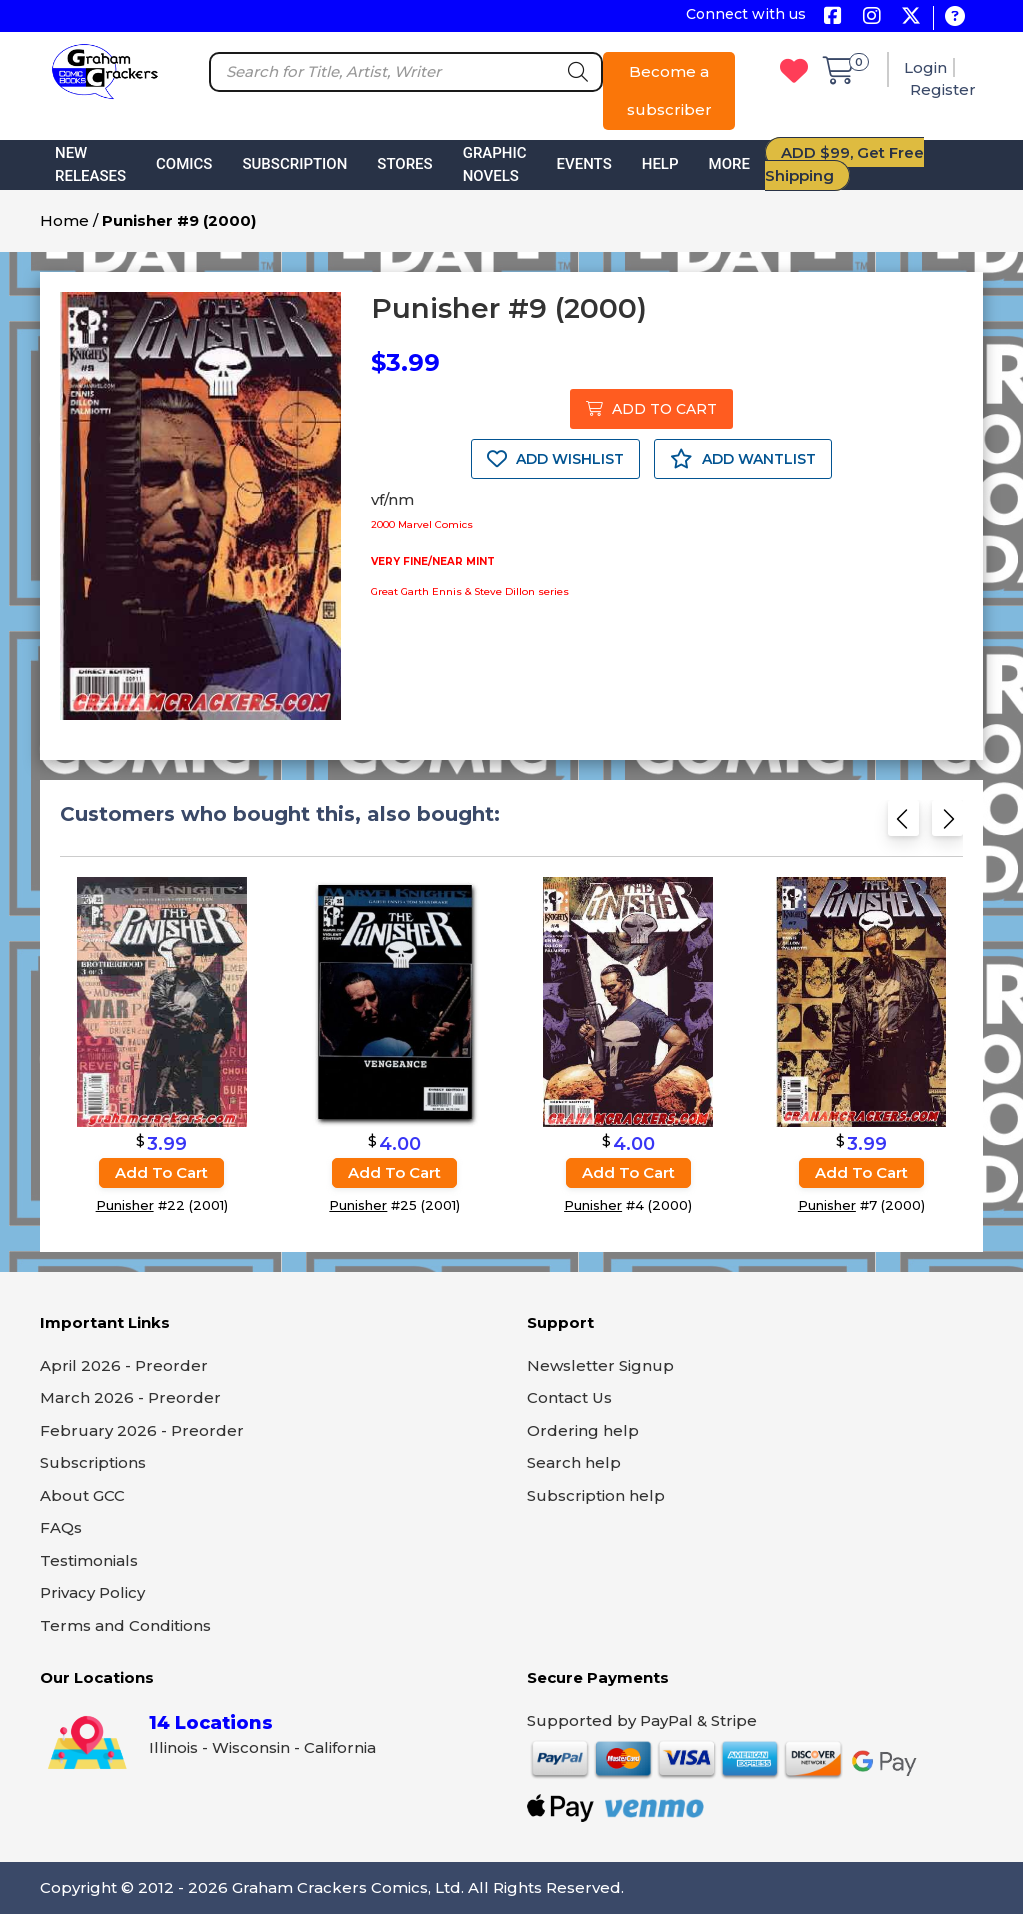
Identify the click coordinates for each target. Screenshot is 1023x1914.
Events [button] (584, 164)
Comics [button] (184, 164)
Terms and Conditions (125, 1625)
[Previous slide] (903, 824)
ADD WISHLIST (555, 459)
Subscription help (596, 1495)
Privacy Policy (92, 1592)
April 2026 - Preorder (124, 1365)
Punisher (125, 1205)
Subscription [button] (294, 164)
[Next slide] (947, 824)
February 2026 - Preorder (142, 1430)
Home (64, 220)
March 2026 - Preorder (130, 1397)
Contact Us (569, 1397)
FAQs (61, 1527)
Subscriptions (93, 1462)
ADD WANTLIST (743, 459)
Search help (574, 1462)
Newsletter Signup (600, 1365)
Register (943, 89)
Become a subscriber (669, 90)
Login (925, 67)
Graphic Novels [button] (495, 164)
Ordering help (583, 1430)
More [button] (729, 164)
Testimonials (89, 1560)
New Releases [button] (90, 164)
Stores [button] (404, 164)
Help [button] (660, 164)
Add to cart (161, 1172)
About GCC (82, 1495)
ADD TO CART (651, 409)
